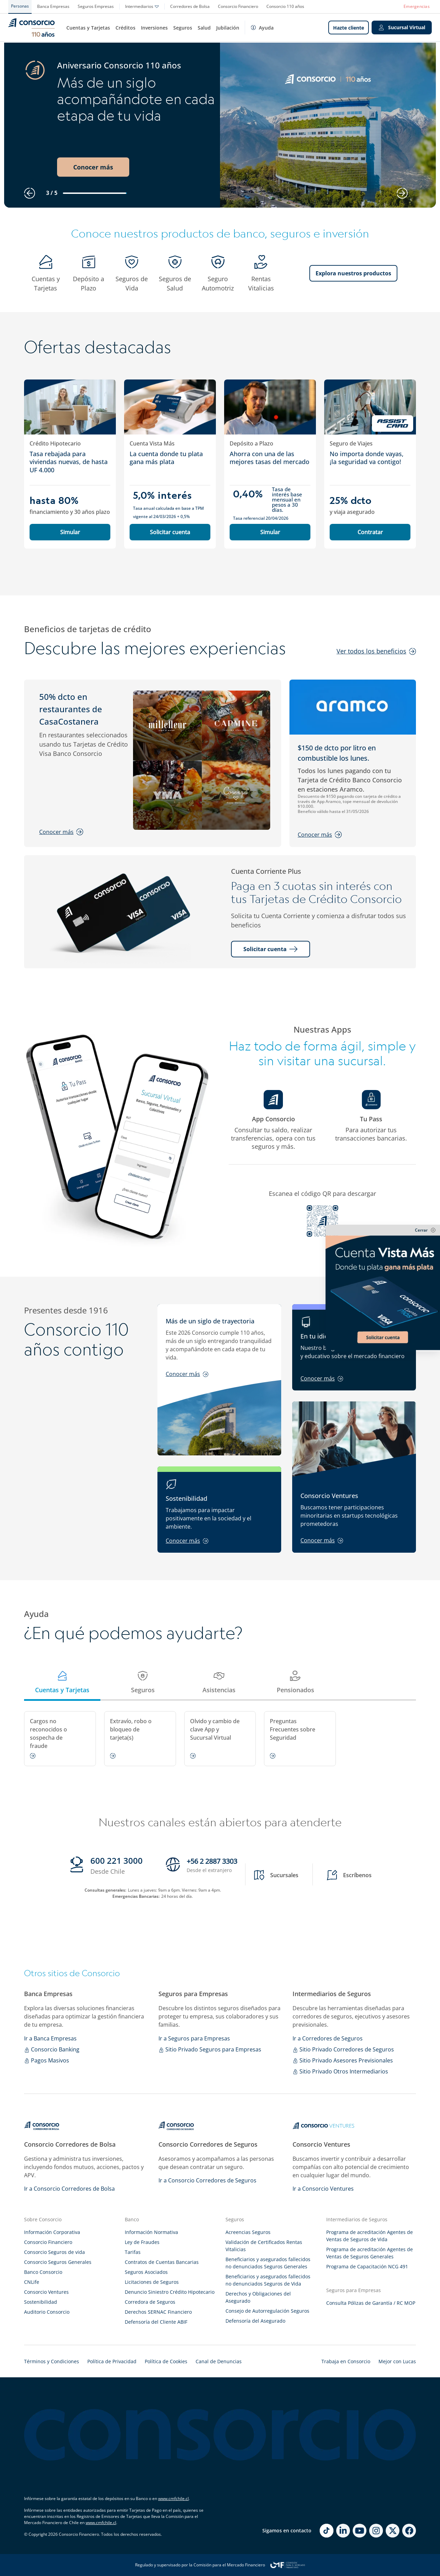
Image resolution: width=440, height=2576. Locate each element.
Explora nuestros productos (353, 273)
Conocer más (93, 167)
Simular (70, 532)
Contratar (370, 532)
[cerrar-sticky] (383, 1230)
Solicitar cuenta (170, 532)
